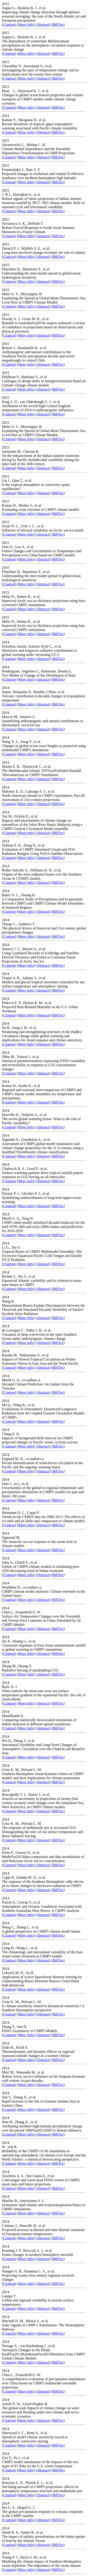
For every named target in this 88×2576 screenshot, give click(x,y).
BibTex (58, 24)
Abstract (43, 24)
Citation (9, 24)
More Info (25, 24)
